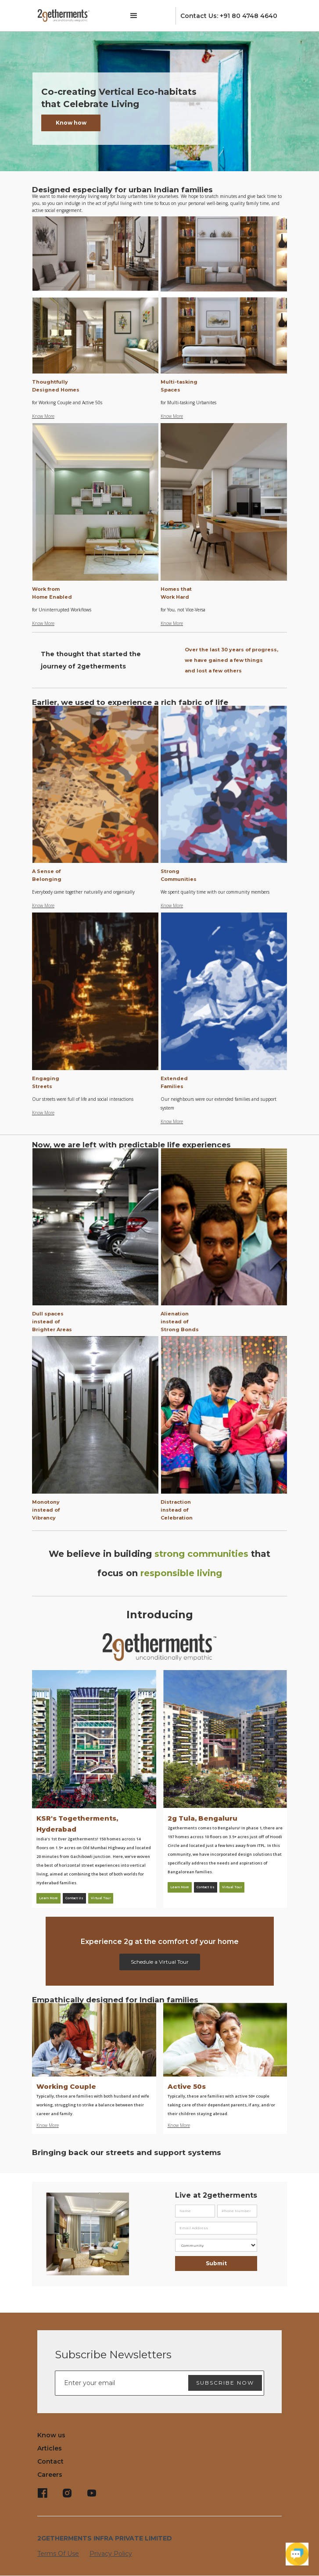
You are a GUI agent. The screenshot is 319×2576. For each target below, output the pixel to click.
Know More (43, 416)
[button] (134, 16)
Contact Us (74, 1898)
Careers (49, 2475)
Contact (50, 2461)
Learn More (48, 1898)
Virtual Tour (101, 1898)
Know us (51, 2435)
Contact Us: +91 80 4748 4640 (228, 16)
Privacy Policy (111, 2554)
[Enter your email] (160, 2383)
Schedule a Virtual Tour (160, 1961)
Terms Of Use (58, 2554)
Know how (71, 122)
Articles (49, 2448)
